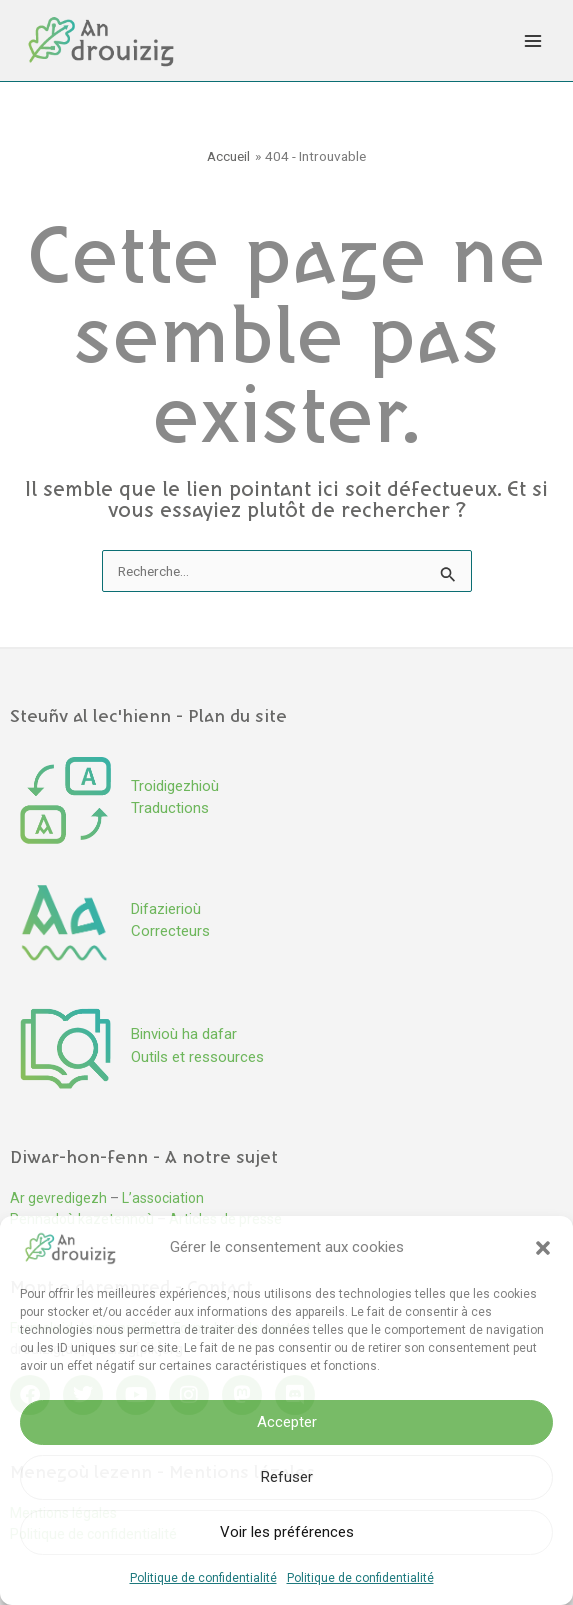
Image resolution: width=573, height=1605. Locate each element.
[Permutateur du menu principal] (533, 40)
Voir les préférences (287, 1532)
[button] (543, 1248)
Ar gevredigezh (58, 1198)
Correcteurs (170, 931)
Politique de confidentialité (203, 1578)
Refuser (287, 1477)
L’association (163, 1198)
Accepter (287, 1422)
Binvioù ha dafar (184, 1034)
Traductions (170, 808)
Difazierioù (166, 909)
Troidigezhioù (175, 786)
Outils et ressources (197, 1057)
